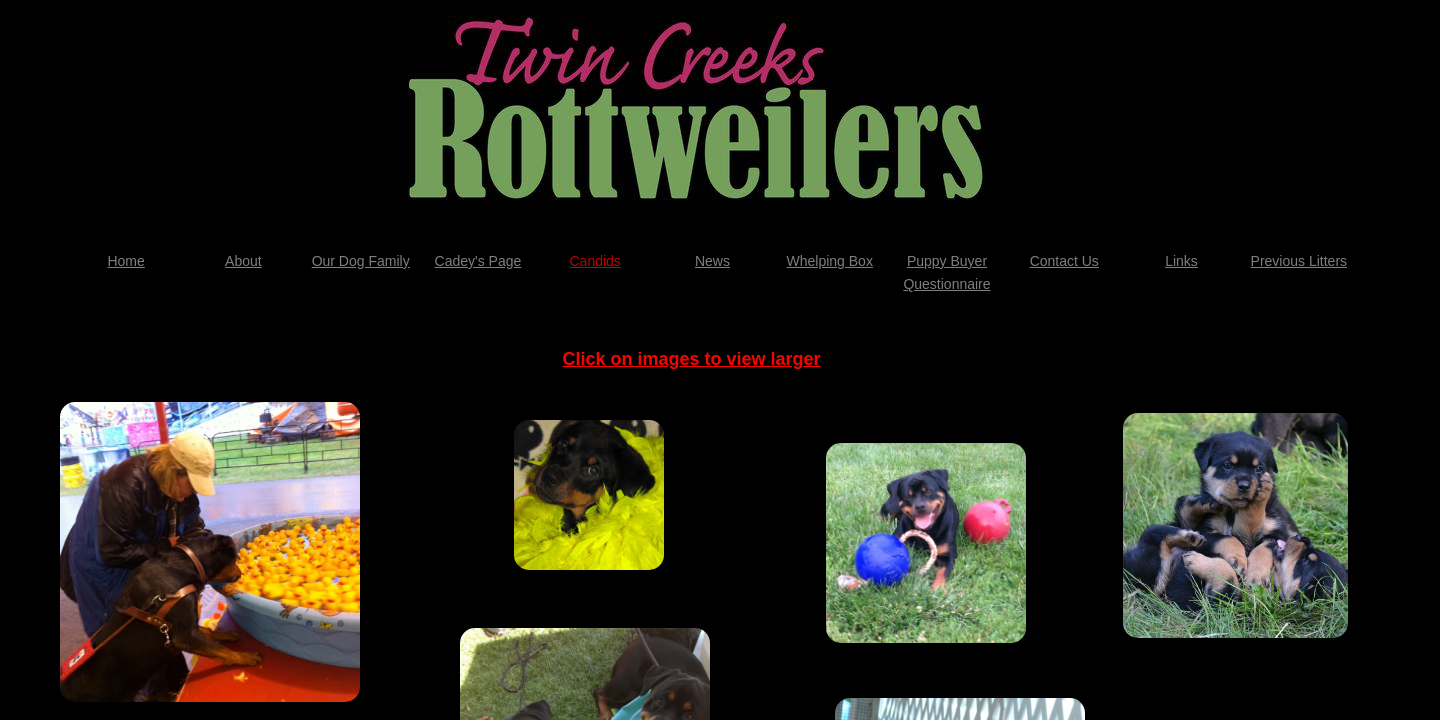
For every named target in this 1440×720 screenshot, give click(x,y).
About (243, 261)
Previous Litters (1299, 261)
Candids (595, 261)
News (712, 261)
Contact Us (1064, 261)
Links (1181, 261)
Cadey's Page (478, 261)
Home (125, 261)
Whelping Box (830, 261)
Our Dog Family (361, 261)
